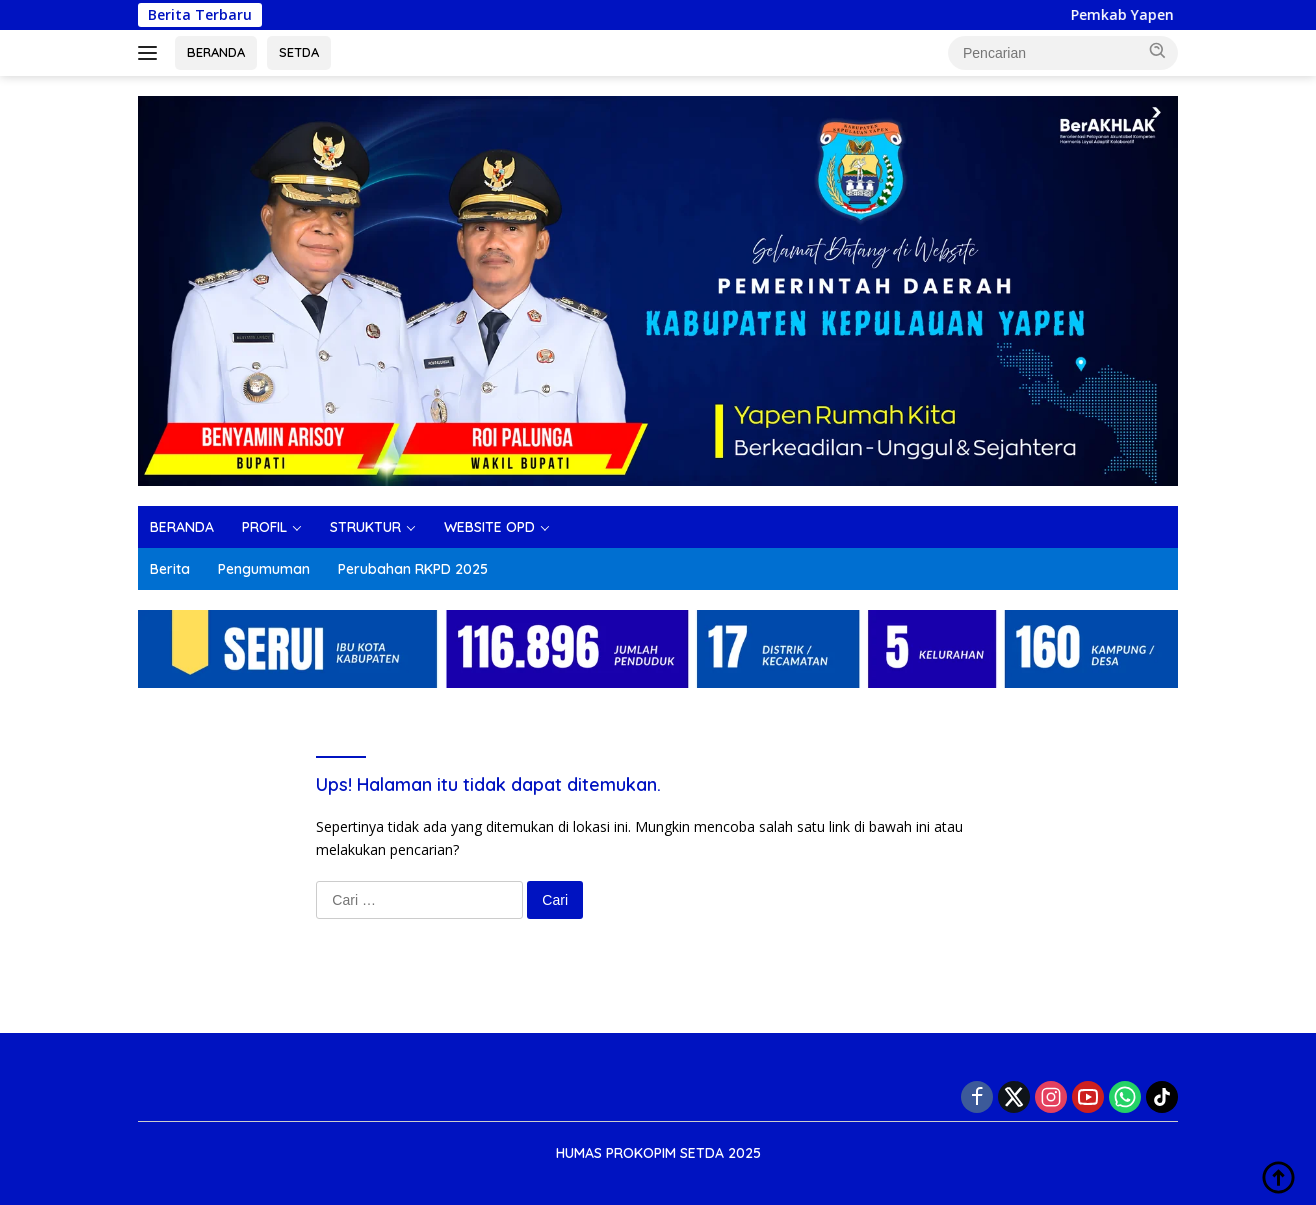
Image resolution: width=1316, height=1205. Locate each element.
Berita (170, 569)
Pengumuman (264, 569)
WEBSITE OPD (489, 527)
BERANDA (216, 52)
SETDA (299, 52)
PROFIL (264, 527)
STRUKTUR (365, 527)
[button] (1158, 51)
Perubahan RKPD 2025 (413, 569)
